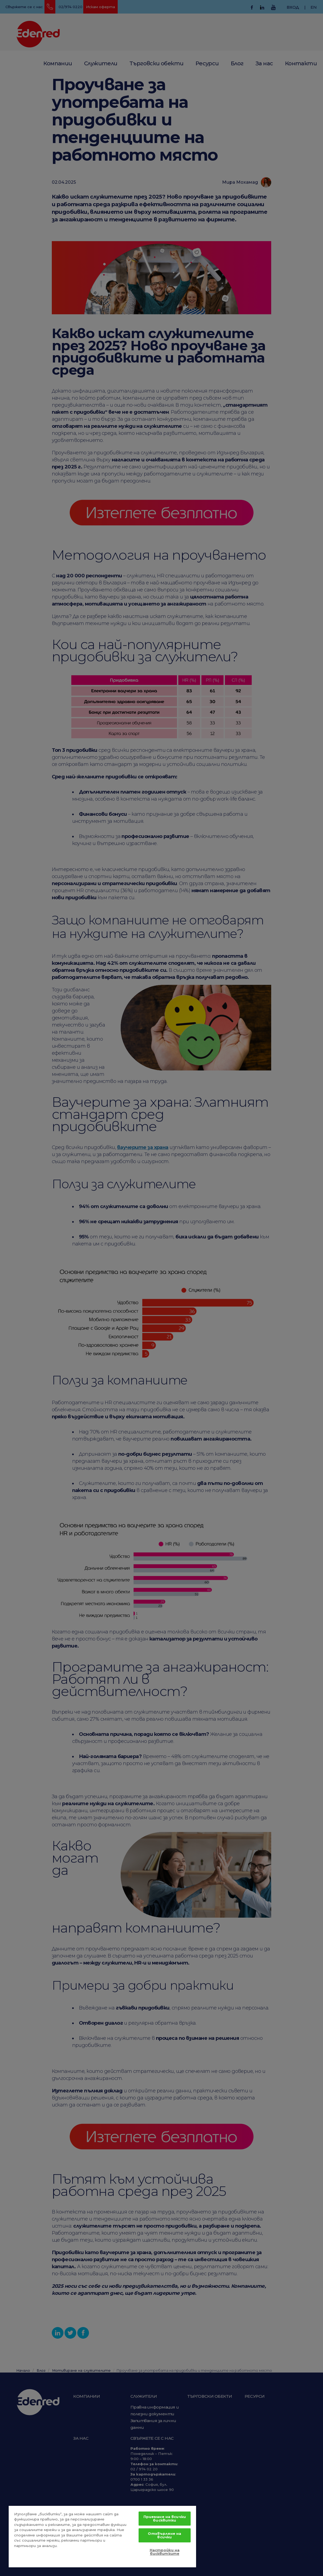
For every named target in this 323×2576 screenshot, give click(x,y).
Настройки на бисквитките (165, 2552)
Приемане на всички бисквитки (164, 2518)
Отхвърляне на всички (164, 2535)
